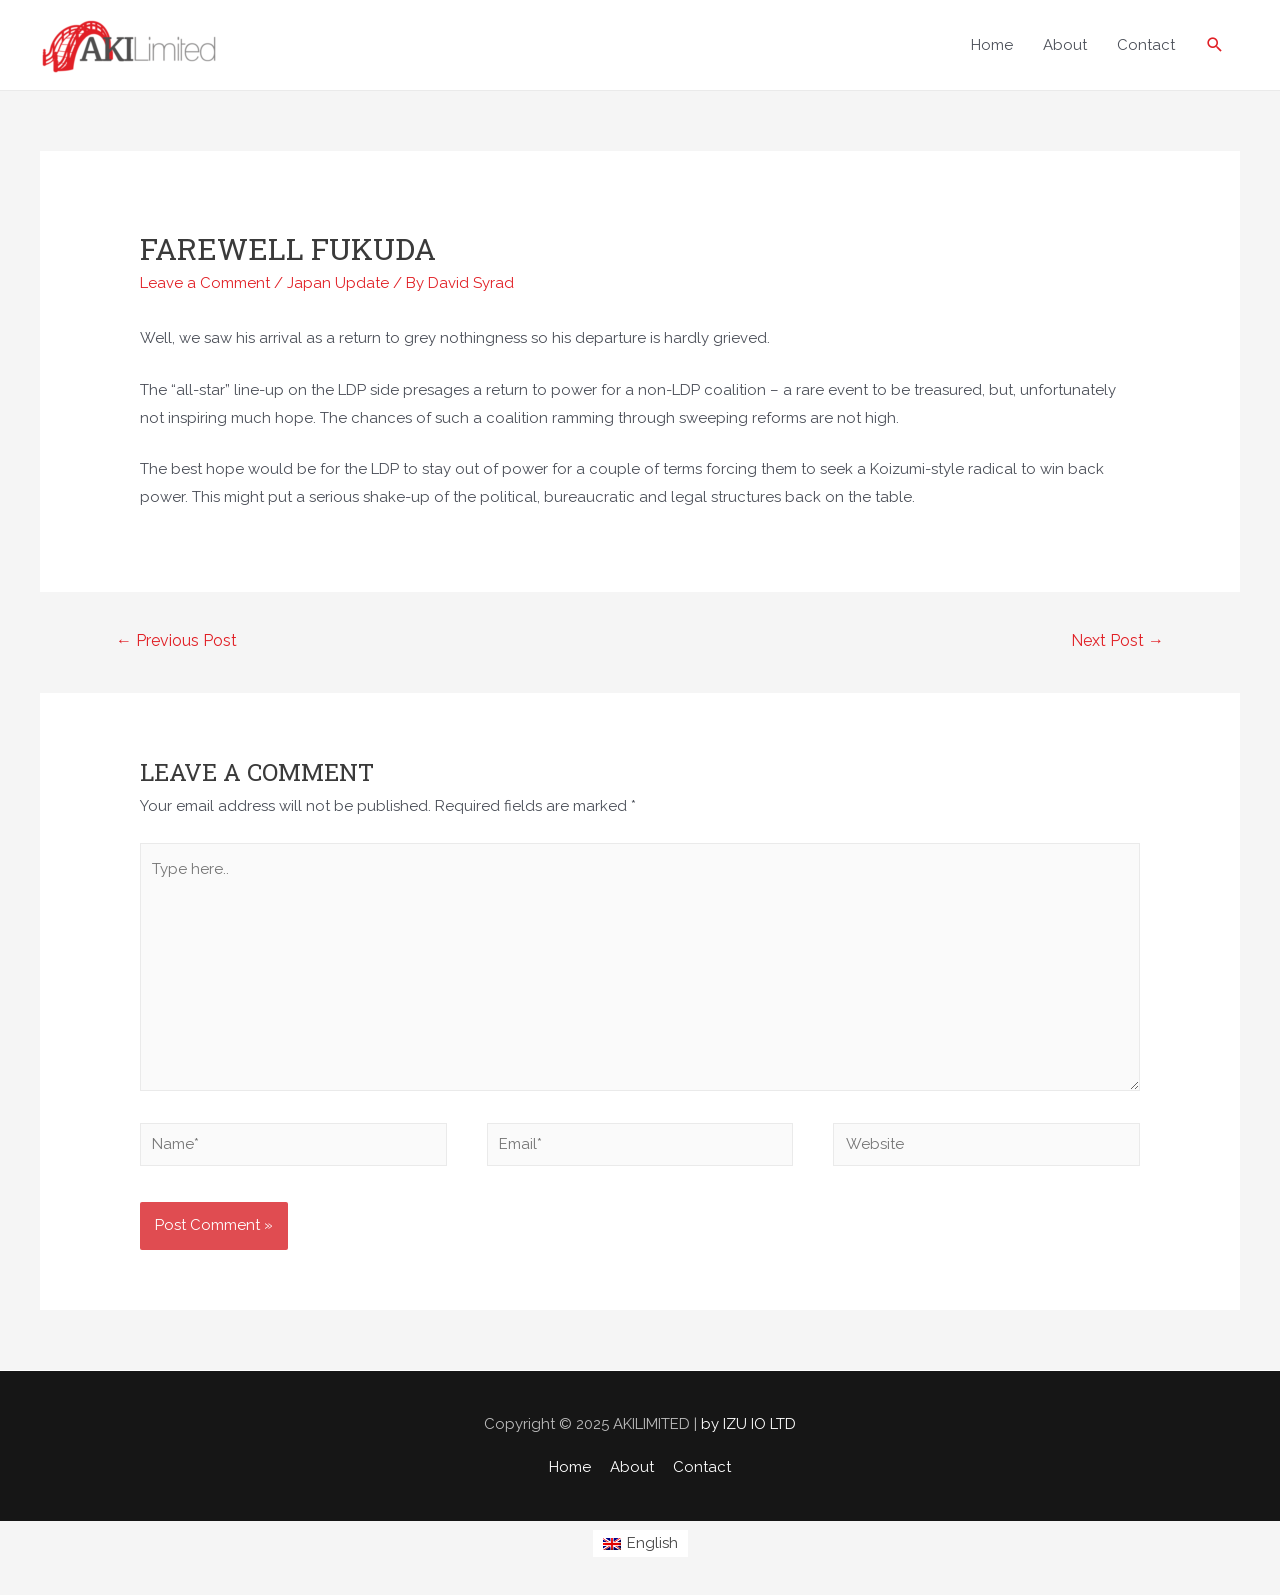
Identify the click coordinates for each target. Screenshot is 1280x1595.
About (632, 1467)
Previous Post (176, 640)
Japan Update (338, 283)
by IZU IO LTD (748, 1424)
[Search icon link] (1215, 45)
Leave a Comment (205, 283)
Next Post (1117, 640)
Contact (702, 1467)
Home (570, 1467)
